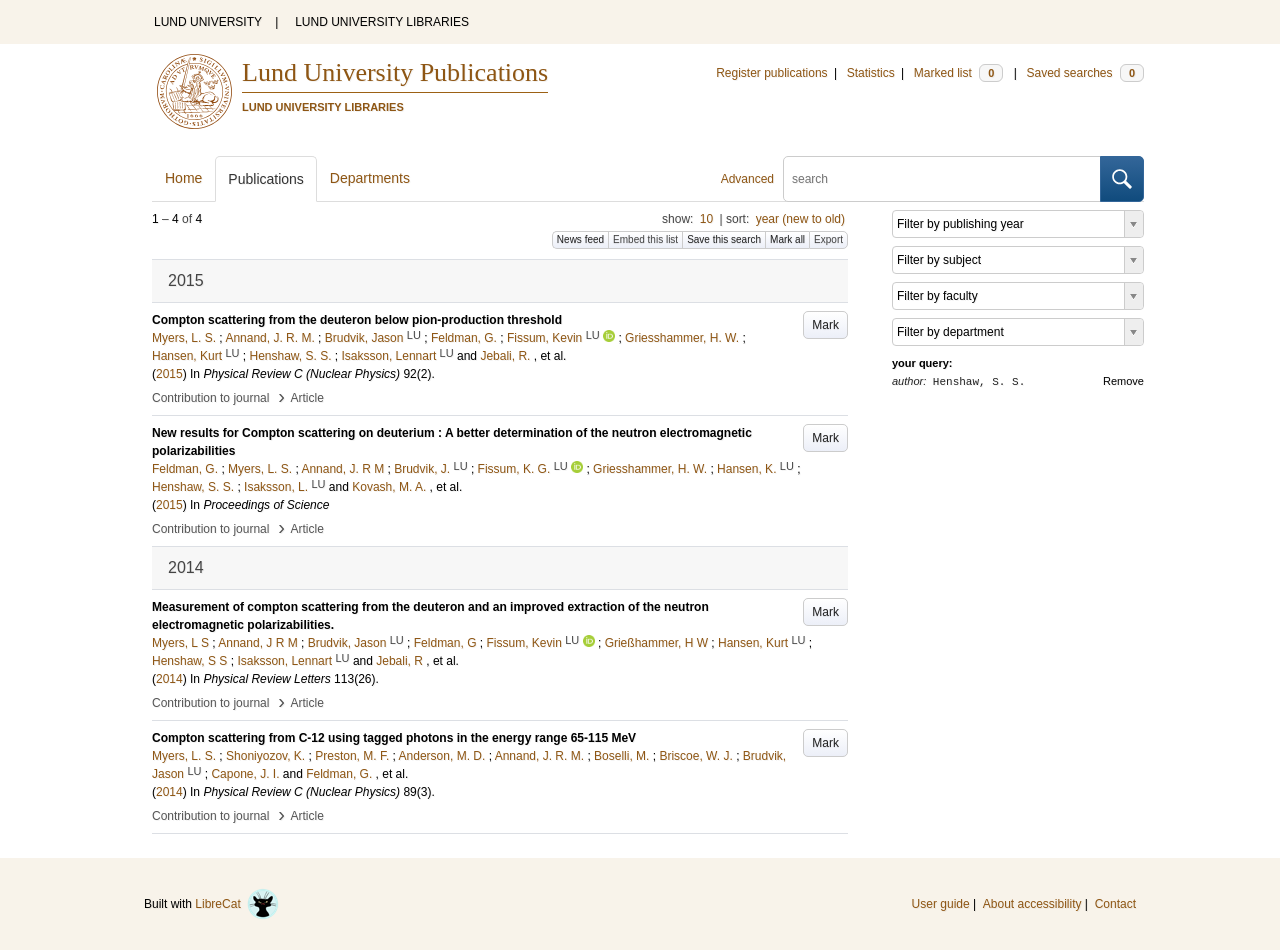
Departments (370, 178)
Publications (266, 179)
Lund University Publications (395, 72)
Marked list (958, 73)
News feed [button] (580, 239)
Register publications (771, 73)
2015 (169, 374)
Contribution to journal (210, 398)
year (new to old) (800, 219)
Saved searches (1085, 73)
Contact (1115, 904)
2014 (169, 679)
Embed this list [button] (645, 239)
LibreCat (237, 904)
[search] (942, 179)
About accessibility (1032, 904)
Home (183, 178)
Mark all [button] (787, 239)
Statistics (871, 73)
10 (706, 219)
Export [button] (828, 239)
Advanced (747, 179)
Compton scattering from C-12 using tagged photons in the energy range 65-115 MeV (394, 738)
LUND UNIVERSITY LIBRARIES (382, 22)
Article (307, 398)
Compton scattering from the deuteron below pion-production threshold (357, 320)
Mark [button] (825, 325)
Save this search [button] (724, 239)
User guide (941, 904)
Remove (1123, 381)
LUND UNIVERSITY (208, 22)
